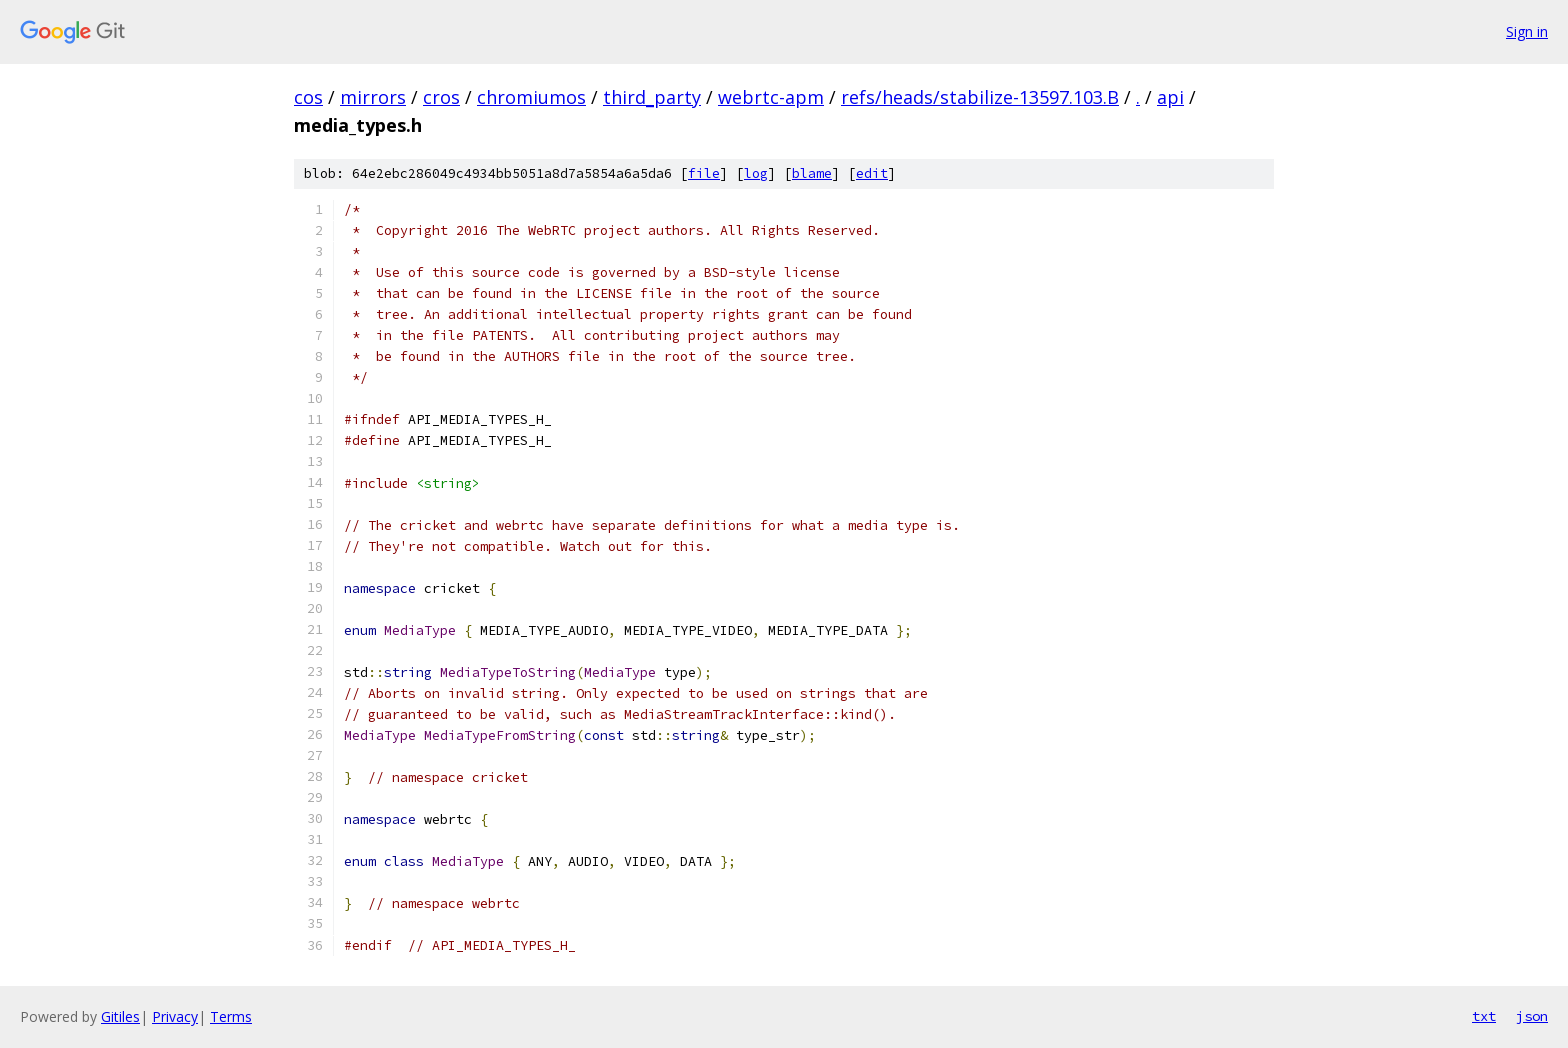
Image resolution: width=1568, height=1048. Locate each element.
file (704, 173)
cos (308, 97)
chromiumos (531, 97)
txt (1484, 1016)
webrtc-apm (771, 97)
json (1532, 1016)
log (756, 173)
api (1170, 97)
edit (872, 173)
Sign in (1527, 31)
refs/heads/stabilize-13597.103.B (980, 97)
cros (441, 97)
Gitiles (120, 1016)
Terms (231, 1016)
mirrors (373, 97)
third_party (652, 97)
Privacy (175, 1016)
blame (812, 173)
